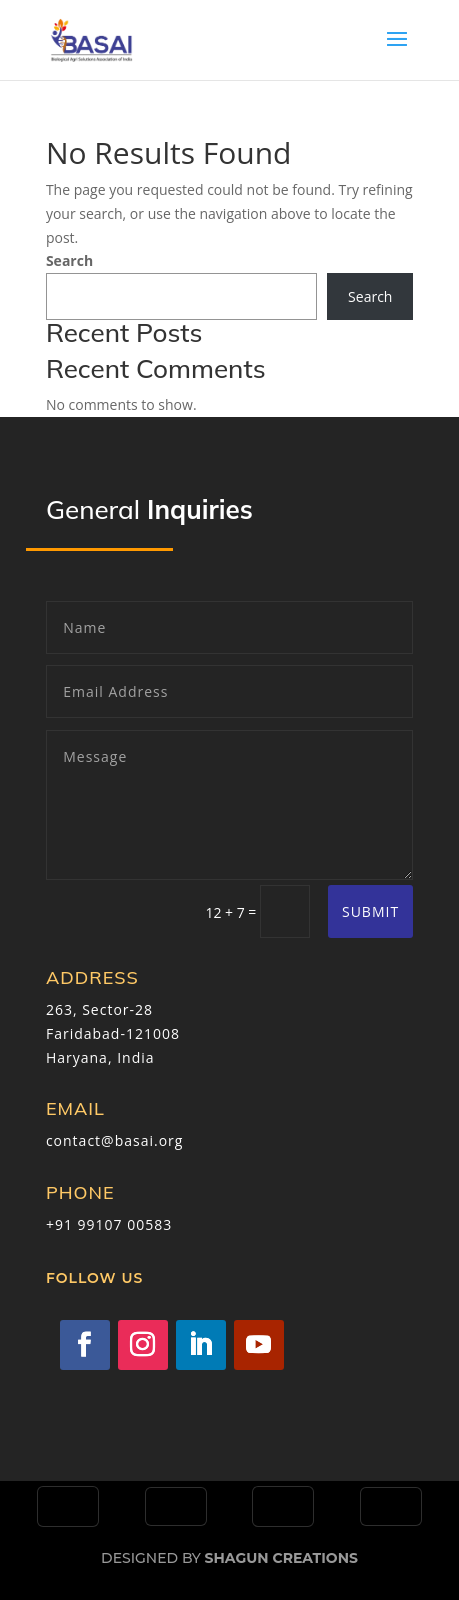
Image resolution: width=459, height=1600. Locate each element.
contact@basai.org (114, 1140)
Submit (370, 911)
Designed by (229, 1558)
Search (69, 260)
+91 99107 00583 (109, 1224)
